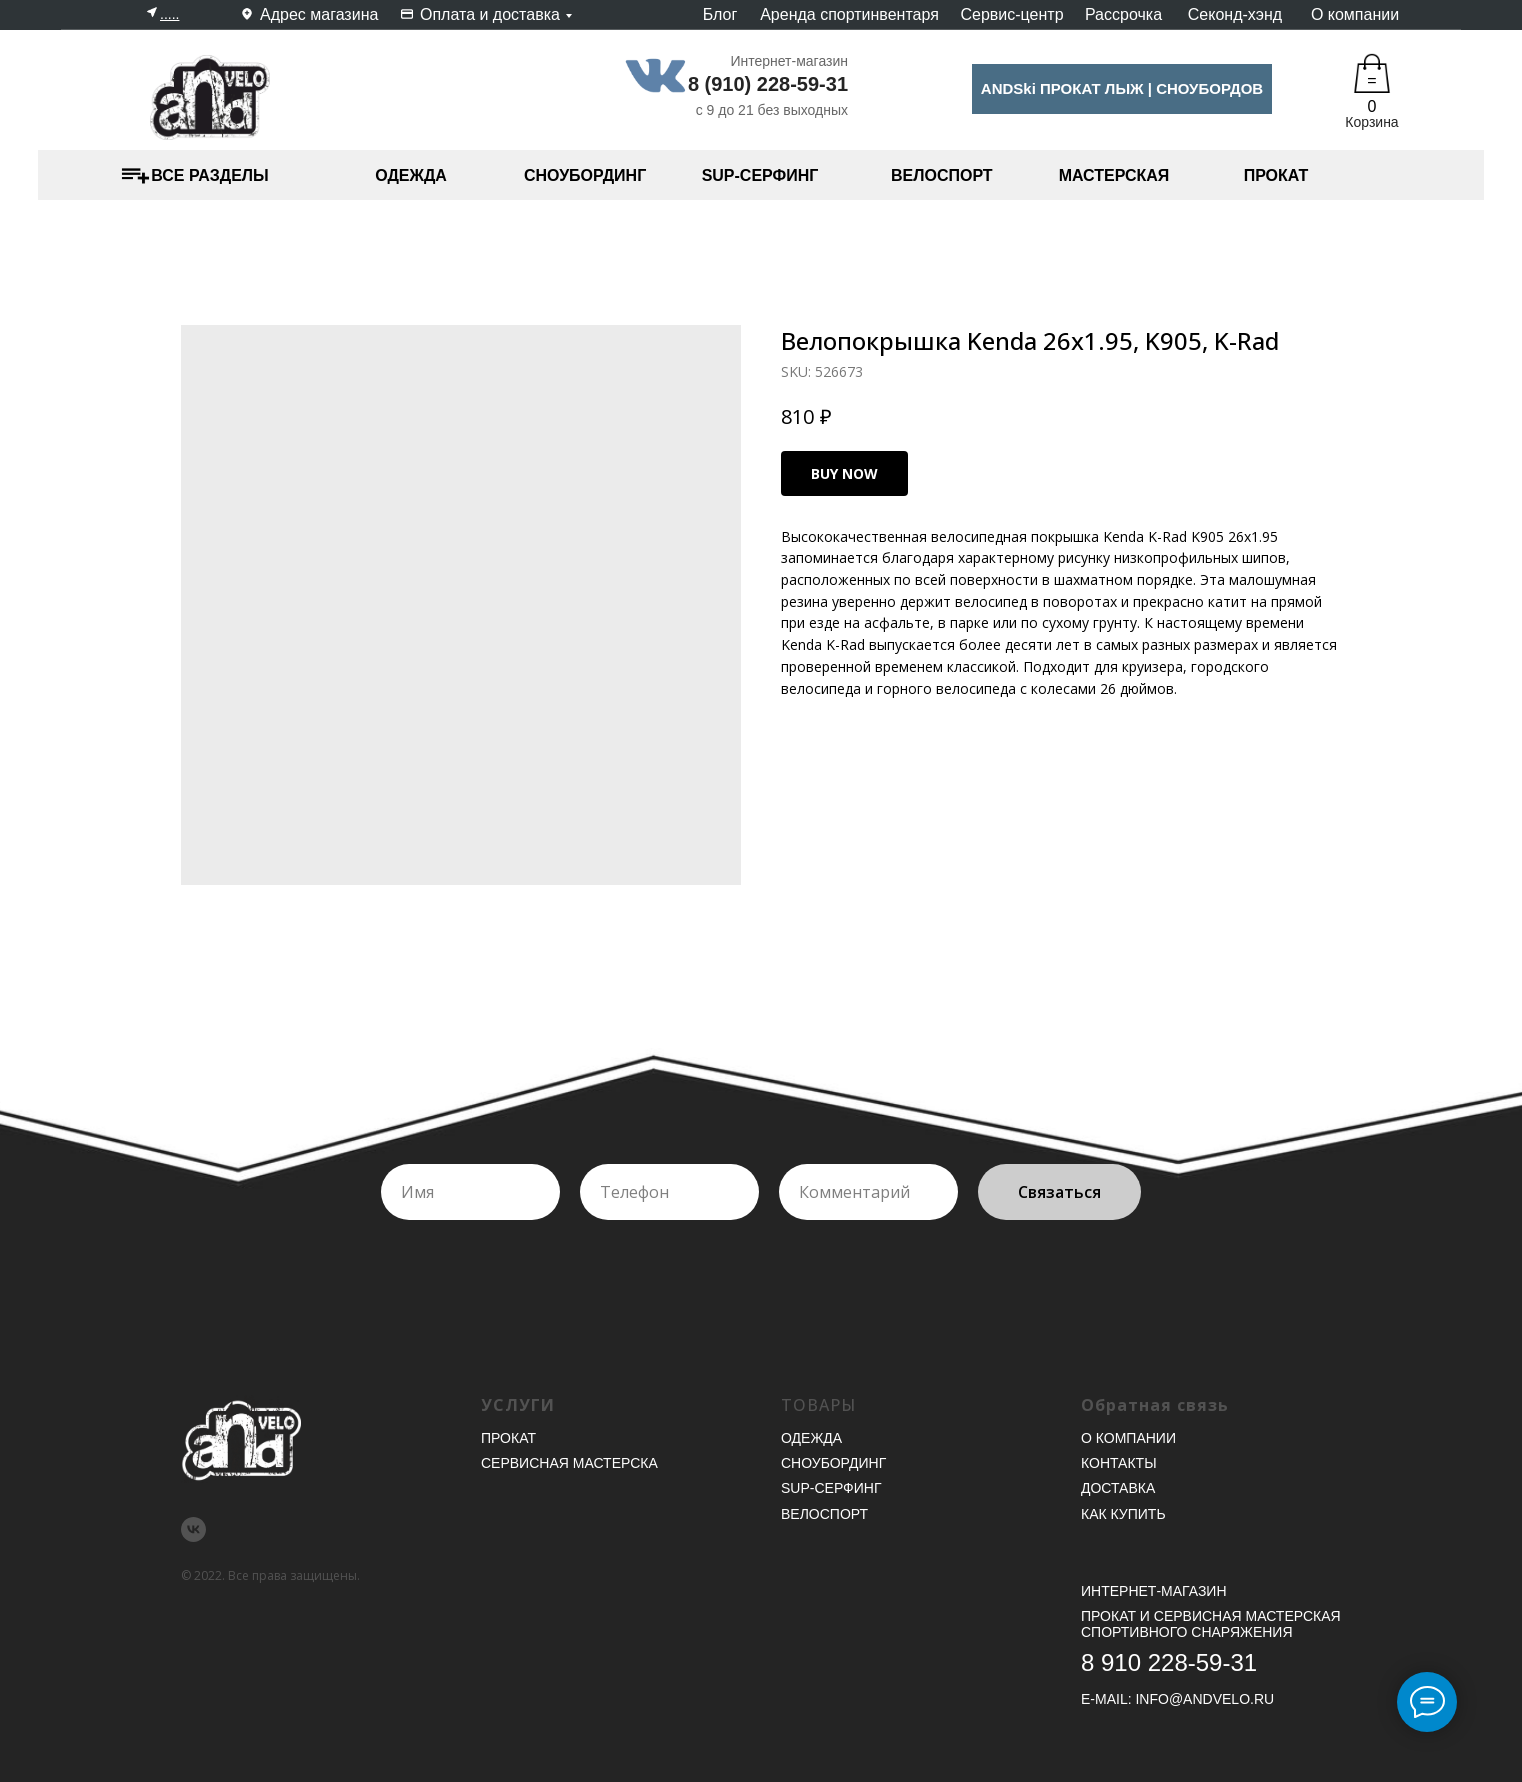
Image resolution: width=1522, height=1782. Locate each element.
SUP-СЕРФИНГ (760, 175)
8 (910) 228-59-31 (768, 84)
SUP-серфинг (831, 1488)
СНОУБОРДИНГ (585, 175)
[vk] (193, 1529)
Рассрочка (1123, 14)
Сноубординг (833, 1463)
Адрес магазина (319, 14)
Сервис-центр (1011, 14)
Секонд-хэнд (1235, 14)
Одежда (811, 1438)
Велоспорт (824, 1514)
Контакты (1119, 1463)
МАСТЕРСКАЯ (1114, 175)
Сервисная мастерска (569, 1463)
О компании (1355, 14)
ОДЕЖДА (411, 175)
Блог (720, 14)
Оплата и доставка (490, 14)
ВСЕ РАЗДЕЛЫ (209, 175)
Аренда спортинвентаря (849, 14)
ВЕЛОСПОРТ (942, 175)
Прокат (508, 1438)
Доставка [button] (1118, 1488)
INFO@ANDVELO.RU (1204, 1699)
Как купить (1123, 1514)
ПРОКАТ (1276, 175)
